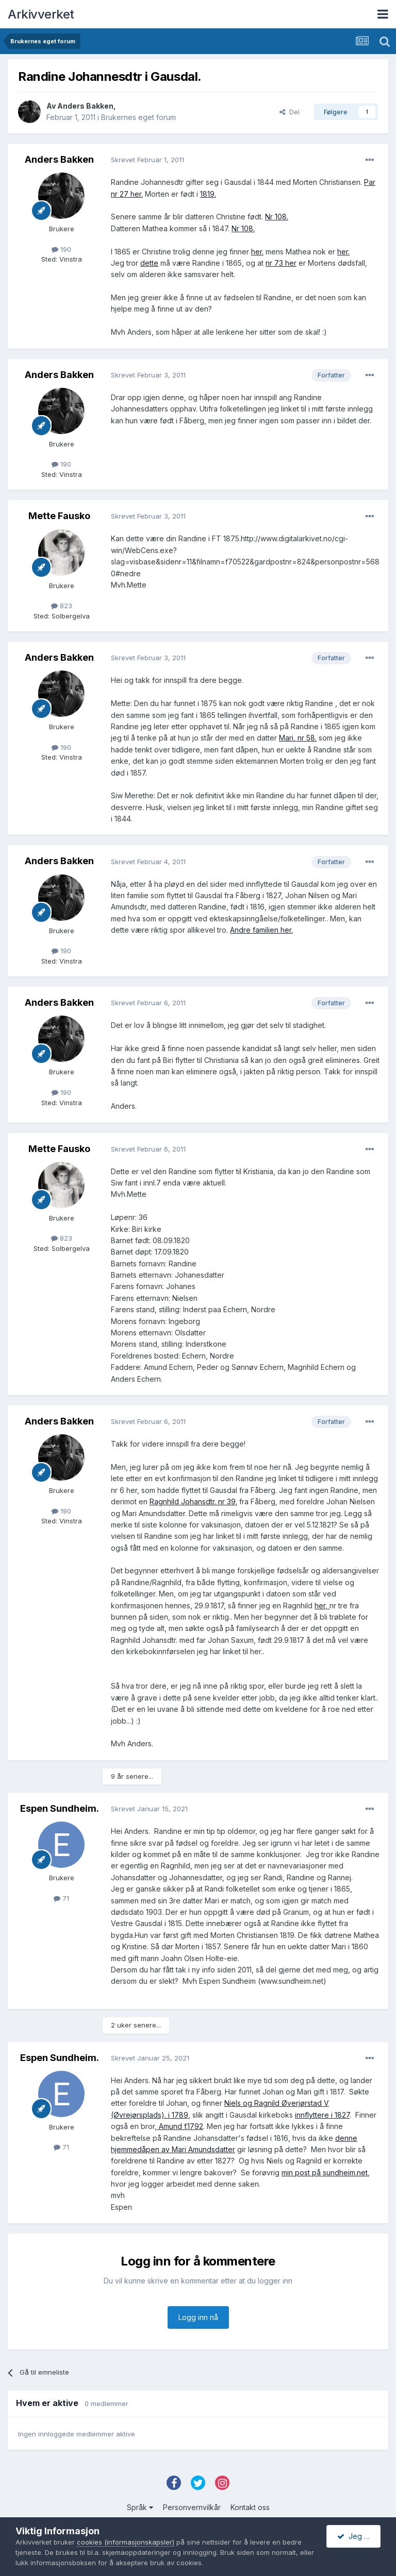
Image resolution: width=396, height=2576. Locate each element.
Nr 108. (276, 216)
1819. (208, 194)
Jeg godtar (359, 2536)
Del (289, 112)
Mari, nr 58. (298, 737)
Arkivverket (41, 14)
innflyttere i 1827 (322, 2114)
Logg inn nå (198, 2317)
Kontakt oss (250, 2507)
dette (149, 263)
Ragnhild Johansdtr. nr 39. (193, 1501)
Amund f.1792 (180, 2126)
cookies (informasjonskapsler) (125, 2542)
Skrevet (147, 160)
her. (257, 251)
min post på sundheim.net (325, 2172)
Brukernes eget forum (138, 117)
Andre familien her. (261, 929)
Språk (140, 2507)
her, (322, 1605)
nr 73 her (281, 263)
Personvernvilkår (192, 2507)
